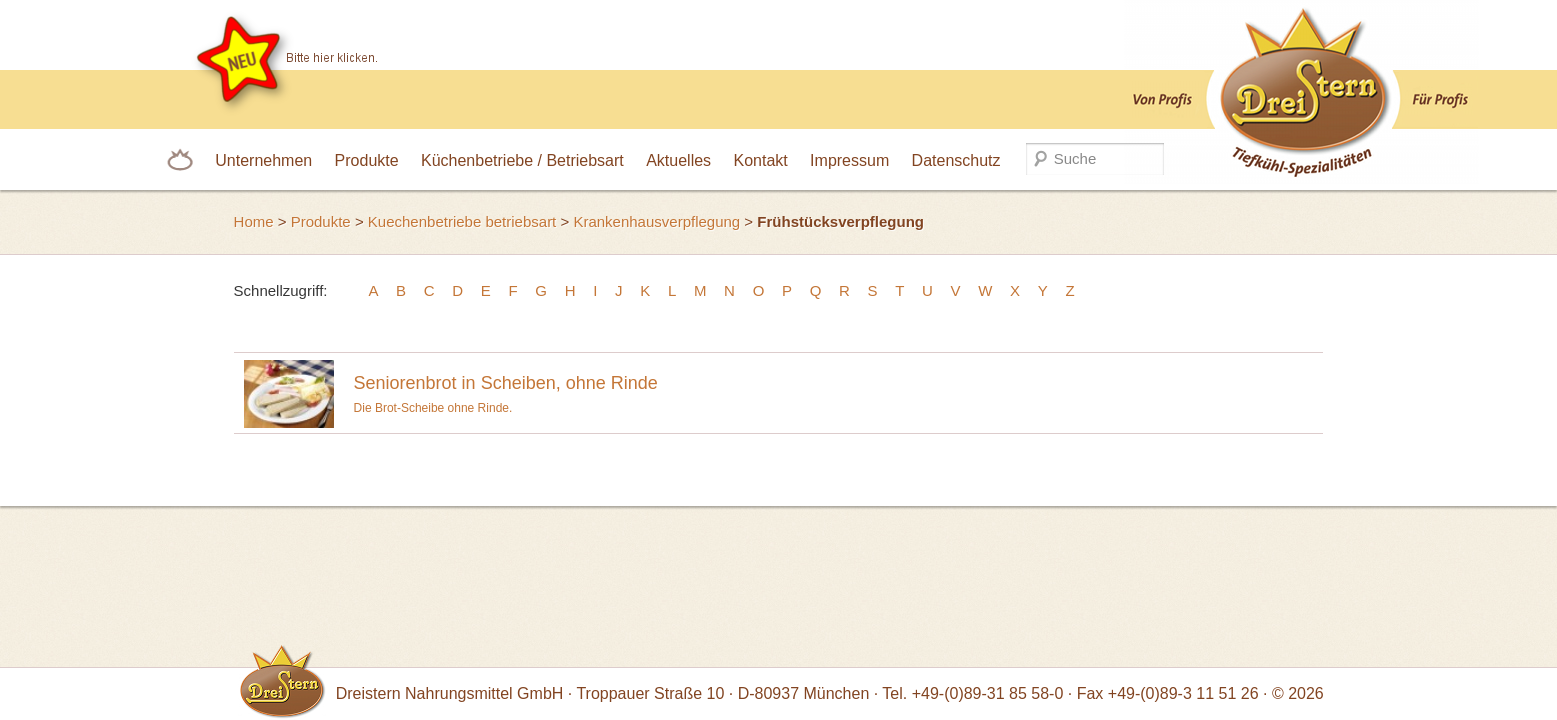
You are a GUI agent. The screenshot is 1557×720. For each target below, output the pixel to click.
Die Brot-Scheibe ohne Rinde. (834, 388)
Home (254, 221)
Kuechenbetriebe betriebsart (462, 221)
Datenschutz (956, 160)
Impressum (849, 160)
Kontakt (760, 160)
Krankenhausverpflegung (656, 221)
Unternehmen (263, 160)
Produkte (367, 160)
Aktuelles (678, 160)
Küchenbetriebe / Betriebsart (522, 160)
